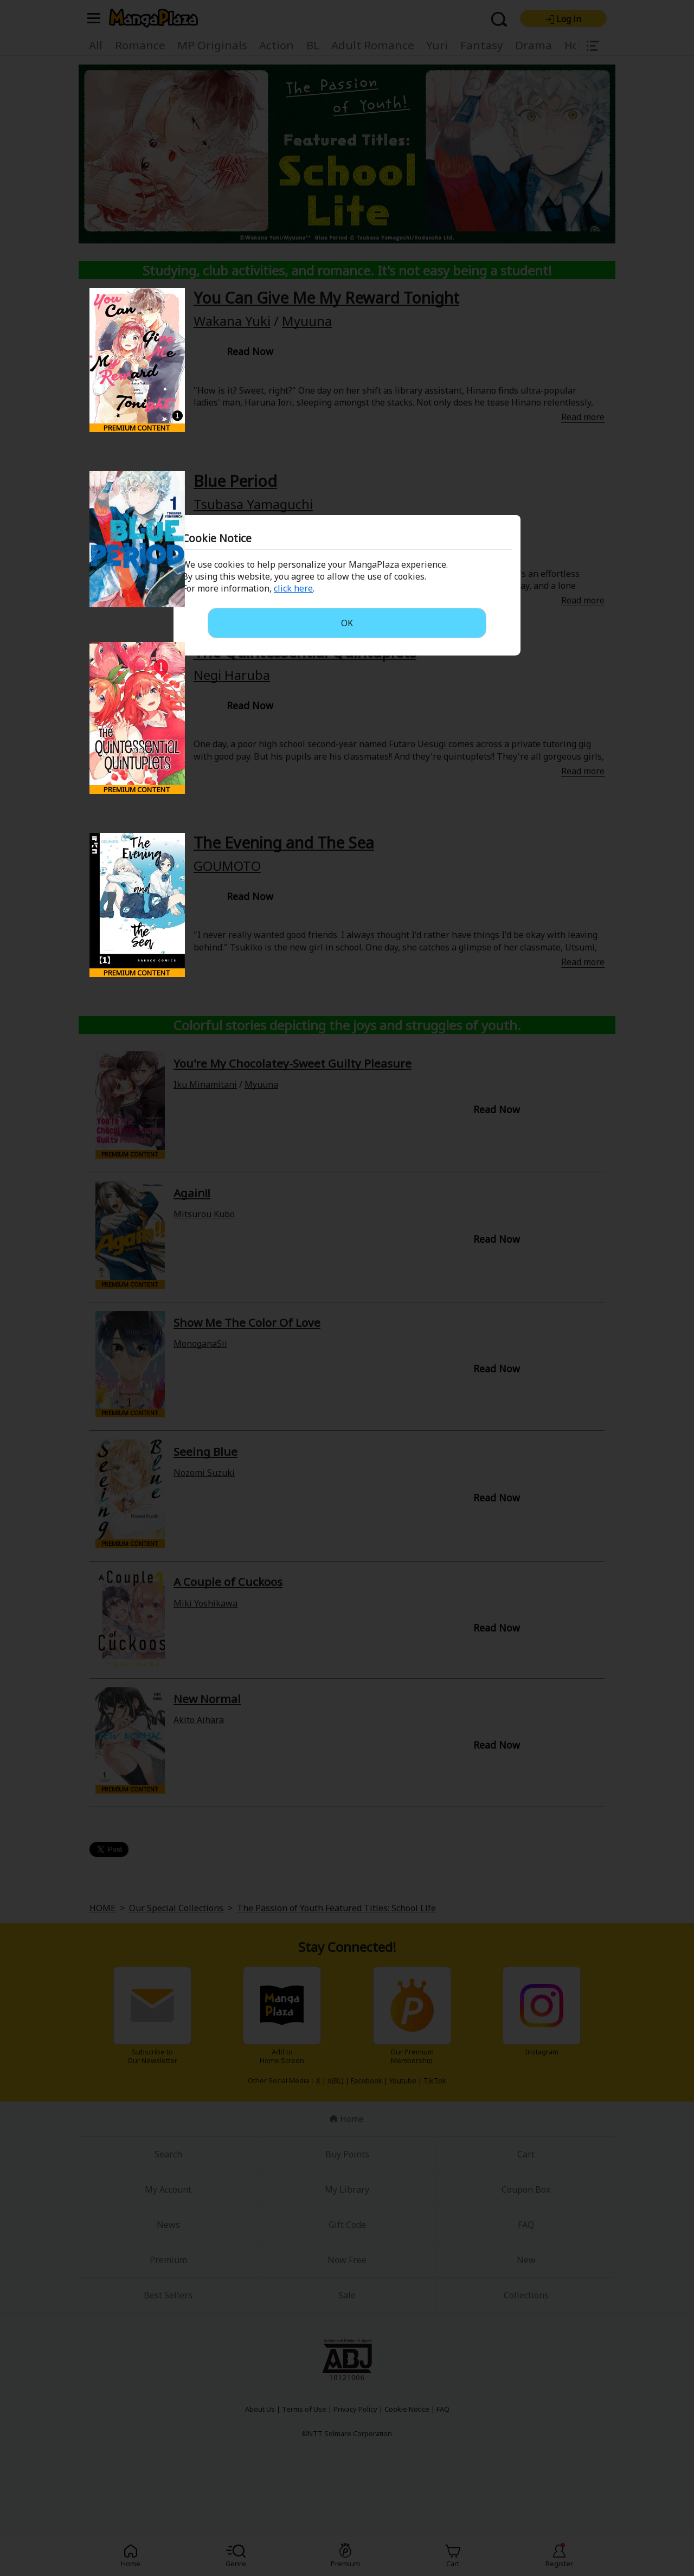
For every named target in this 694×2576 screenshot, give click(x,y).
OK (347, 623)
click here (293, 588)
